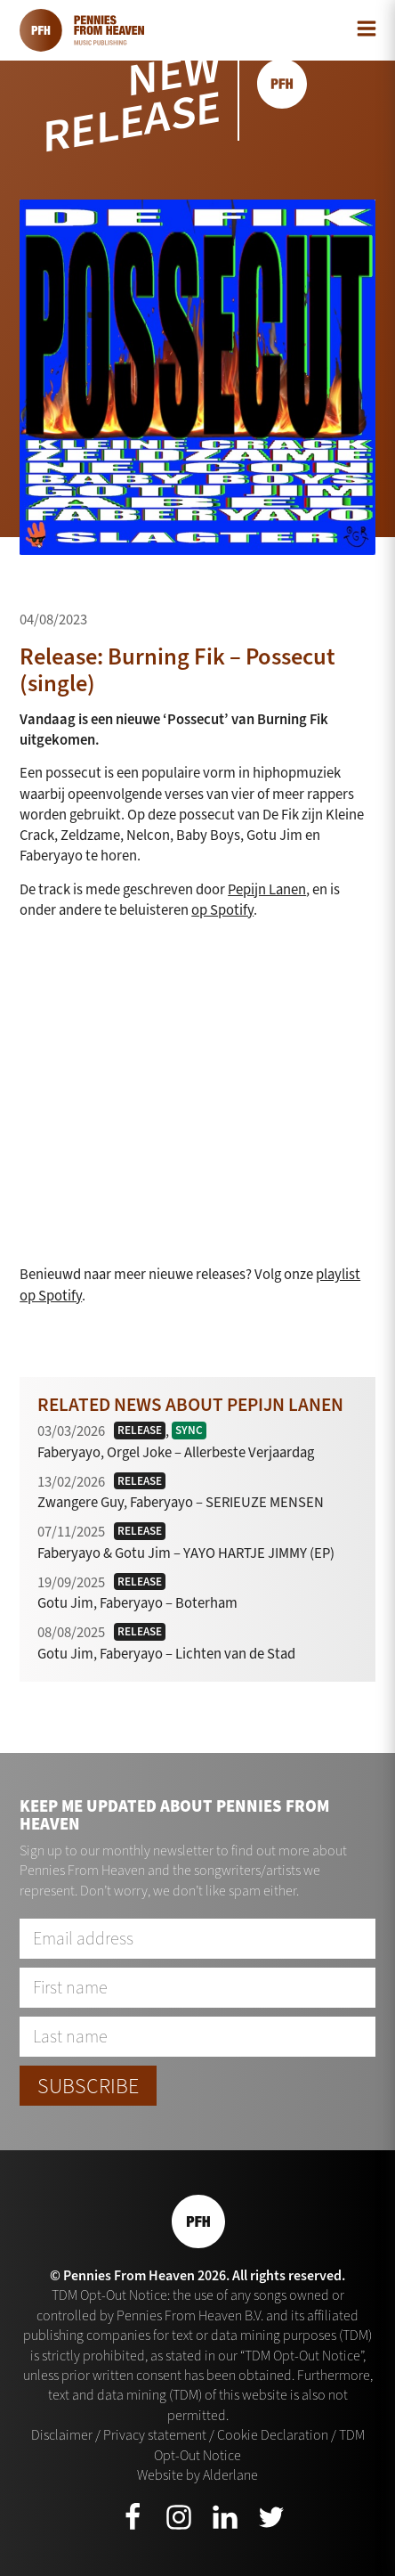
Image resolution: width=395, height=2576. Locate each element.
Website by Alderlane (197, 2475)
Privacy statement (154, 2434)
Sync (189, 1430)
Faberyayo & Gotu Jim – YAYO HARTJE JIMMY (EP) (186, 1552)
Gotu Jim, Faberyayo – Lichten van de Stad (166, 1653)
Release (139, 1430)
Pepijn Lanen (267, 889)
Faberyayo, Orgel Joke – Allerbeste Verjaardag (175, 1452)
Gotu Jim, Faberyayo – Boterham (137, 1602)
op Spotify (222, 909)
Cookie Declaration (272, 2434)
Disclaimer (62, 2434)
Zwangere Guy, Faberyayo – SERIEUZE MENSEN (180, 1502)
